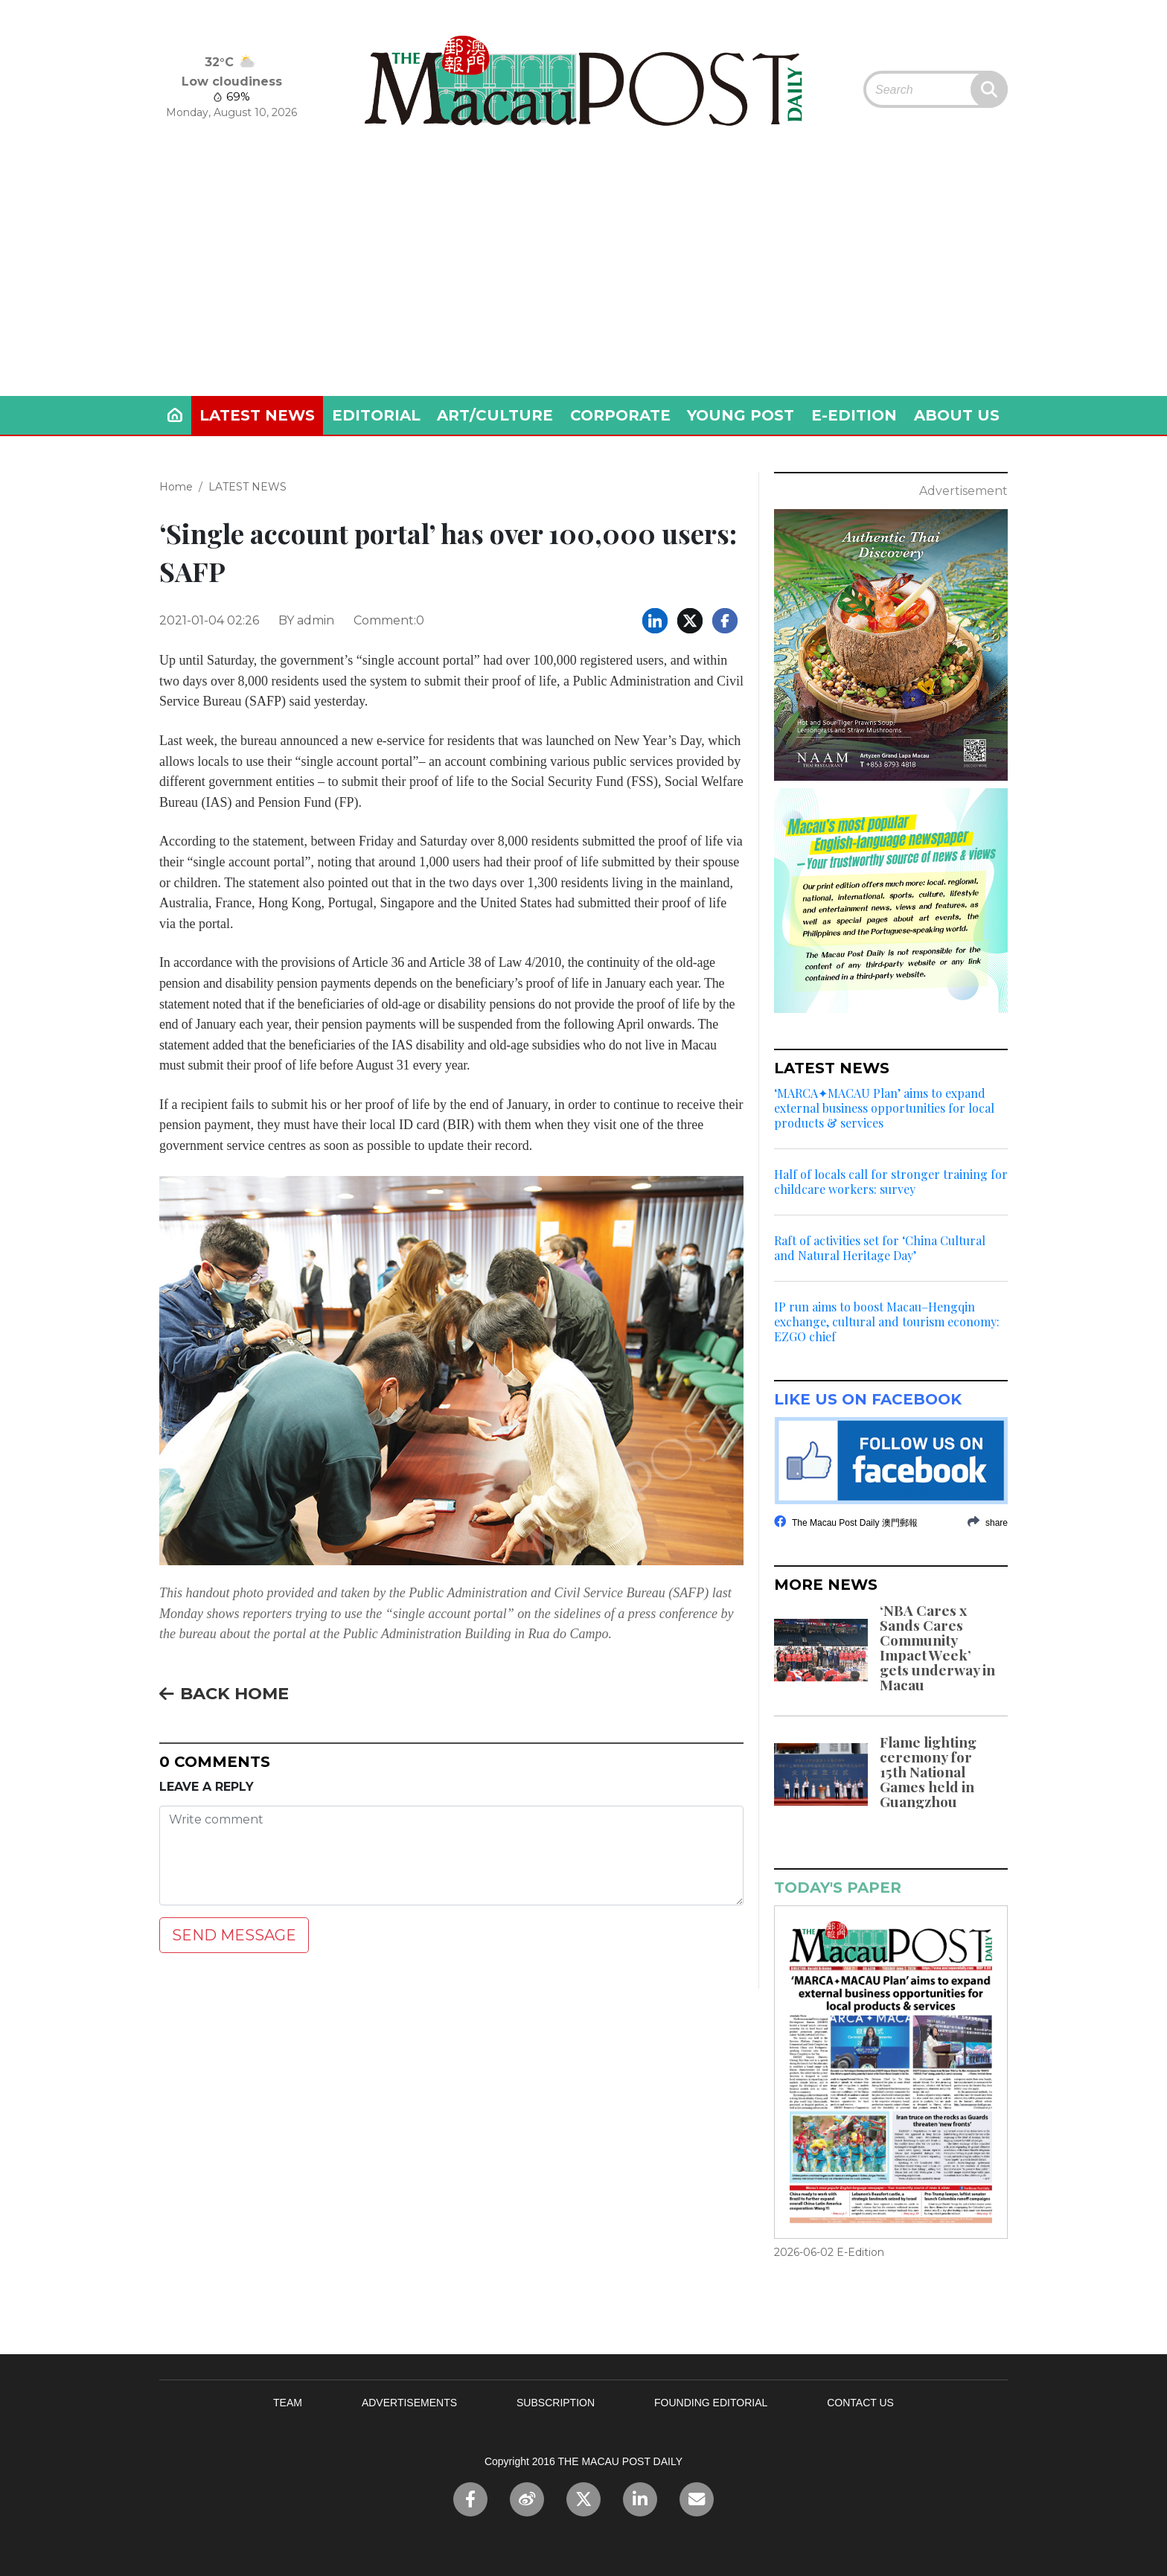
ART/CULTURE (495, 415)
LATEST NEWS (257, 415)
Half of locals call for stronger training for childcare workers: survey (891, 1182)
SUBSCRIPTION (556, 2403)
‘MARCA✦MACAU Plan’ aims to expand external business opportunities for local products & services (884, 1108)
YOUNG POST (740, 415)
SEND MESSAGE (234, 1935)
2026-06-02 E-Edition (829, 2252)
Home (176, 486)
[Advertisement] (583, 284)
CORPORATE (620, 415)
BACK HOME (224, 1693)
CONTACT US (860, 2403)
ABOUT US (957, 415)
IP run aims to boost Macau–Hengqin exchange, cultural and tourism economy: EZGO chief (887, 1322)
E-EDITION (854, 415)
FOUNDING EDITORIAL (710, 2403)
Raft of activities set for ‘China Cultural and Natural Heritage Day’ (879, 1248)
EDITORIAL (376, 415)
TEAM (287, 2403)
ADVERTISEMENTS (409, 2403)
